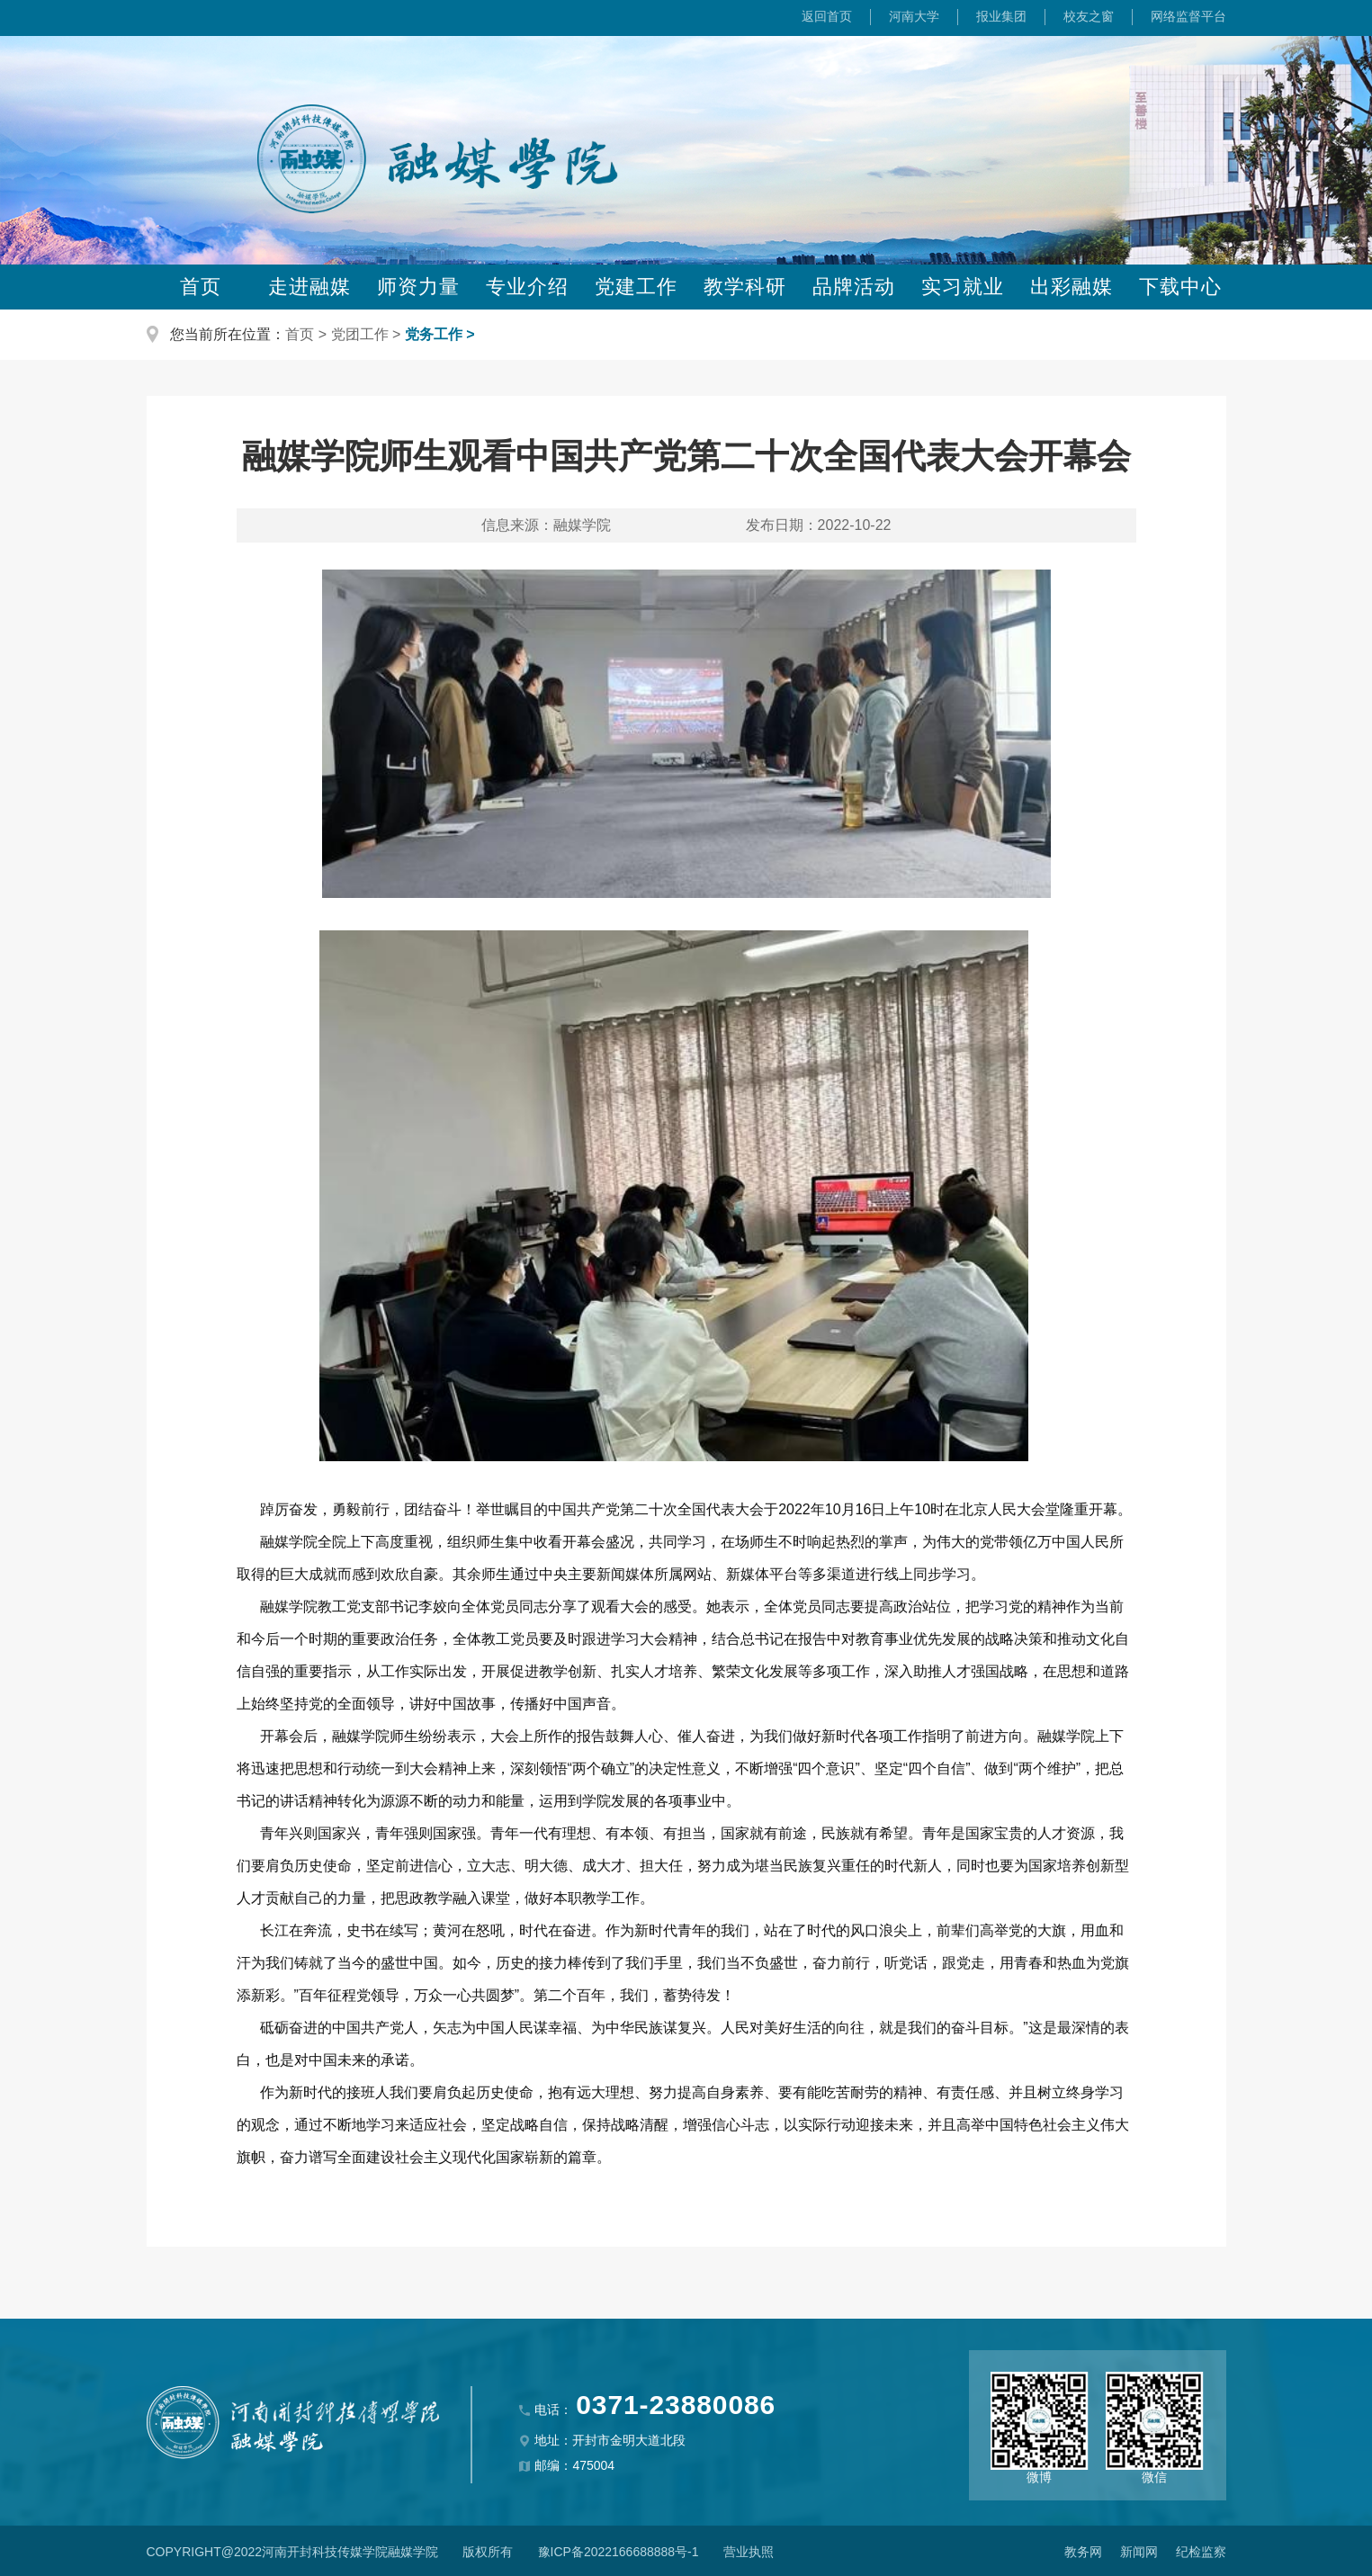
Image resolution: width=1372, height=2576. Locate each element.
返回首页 (827, 16)
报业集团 (1001, 16)
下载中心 (1180, 286)
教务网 (1083, 2552)
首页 (200, 286)
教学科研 (745, 286)
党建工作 (636, 286)
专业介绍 (527, 286)
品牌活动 (853, 286)
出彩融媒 (1071, 286)
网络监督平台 (1188, 16)
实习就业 (962, 286)
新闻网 (1139, 2552)
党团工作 (360, 334)
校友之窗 (1088, 16)
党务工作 (433, 334)
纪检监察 (1201, 2552)
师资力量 (418, 286)
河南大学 (914, 16)
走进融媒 (309, 286)
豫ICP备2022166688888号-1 (618, 2552)
